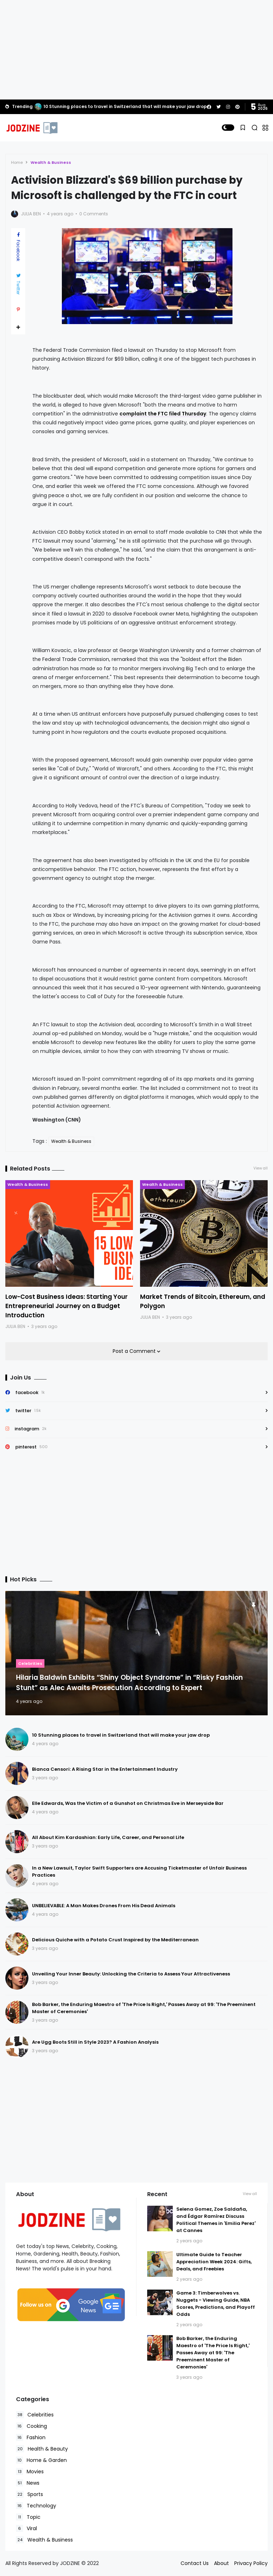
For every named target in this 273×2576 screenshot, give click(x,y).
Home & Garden (41, 2460)
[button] (228, 127)
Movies (30, 2471)
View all (260, 1168)
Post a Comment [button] (135, 1351)
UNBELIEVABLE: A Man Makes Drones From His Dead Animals (103, 1905)
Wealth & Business (51, 162)
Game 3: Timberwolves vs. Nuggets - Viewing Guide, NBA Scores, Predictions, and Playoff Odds (215, 2304)
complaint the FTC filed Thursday (162, 413)
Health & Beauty (42, 2449)
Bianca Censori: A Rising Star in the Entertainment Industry (105, 1769)
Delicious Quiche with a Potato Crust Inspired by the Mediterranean (115, 1939)
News (27, 2483)
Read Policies (51, 2544)
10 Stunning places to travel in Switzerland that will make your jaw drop (125, 106)
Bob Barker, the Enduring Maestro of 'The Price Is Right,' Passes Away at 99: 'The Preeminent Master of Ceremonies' (213, 2352)
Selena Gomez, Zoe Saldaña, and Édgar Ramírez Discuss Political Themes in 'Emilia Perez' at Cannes (216, 2220)
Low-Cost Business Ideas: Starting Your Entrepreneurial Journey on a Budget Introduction (66, 1305)
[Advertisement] (136, 50)
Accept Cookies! (116, 2544)
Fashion (31, 2437)
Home (17, 162)
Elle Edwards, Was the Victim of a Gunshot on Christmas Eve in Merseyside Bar (128, 1803)
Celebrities (30, 1663)
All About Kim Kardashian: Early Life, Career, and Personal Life (108, 1837)
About (221, 2563)
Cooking (31, 2426)
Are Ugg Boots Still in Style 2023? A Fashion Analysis (95, 2042)
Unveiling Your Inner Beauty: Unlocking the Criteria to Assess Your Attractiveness (131, 1973)
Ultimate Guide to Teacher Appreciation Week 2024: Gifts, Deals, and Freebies (214, 2261)
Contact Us (195, 2563)
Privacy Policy (251, 2563)
